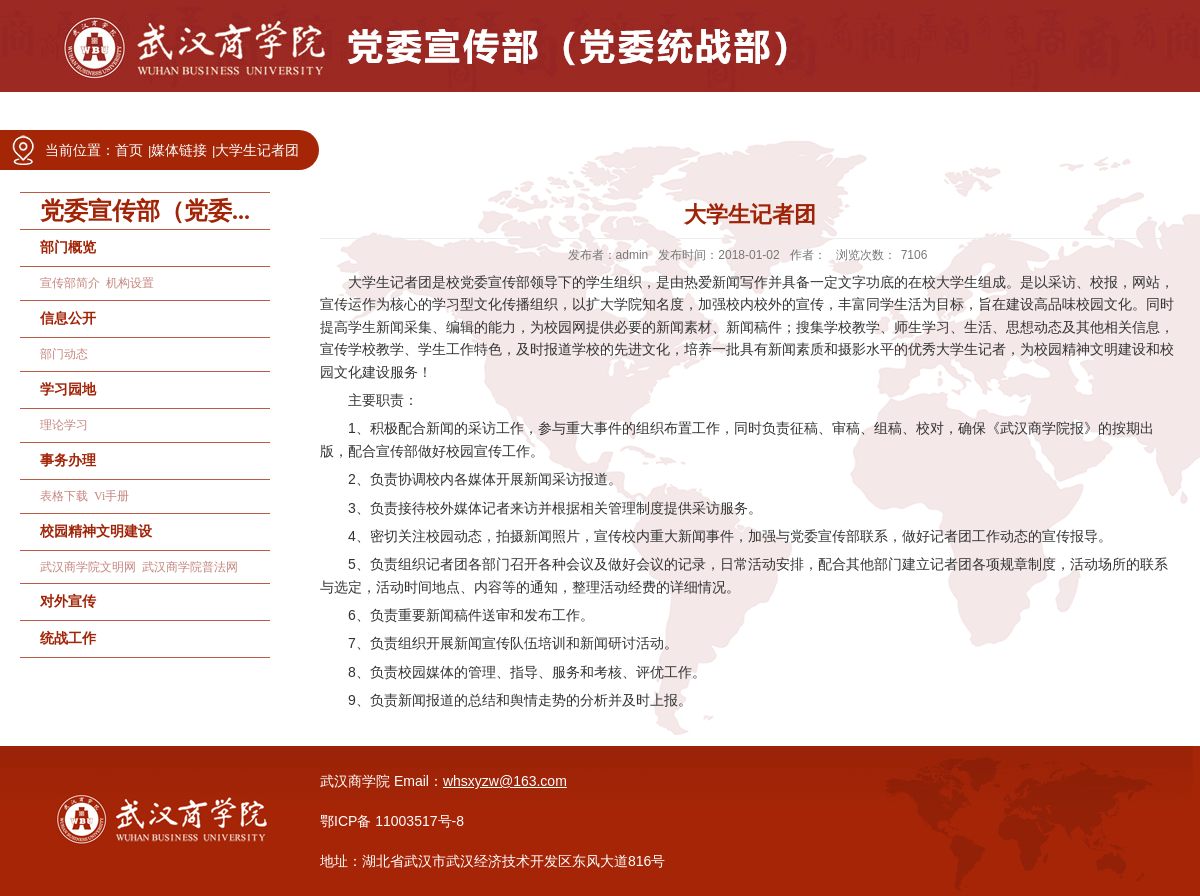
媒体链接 (179, 150)
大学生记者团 (257, 150)
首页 (129, 150)
